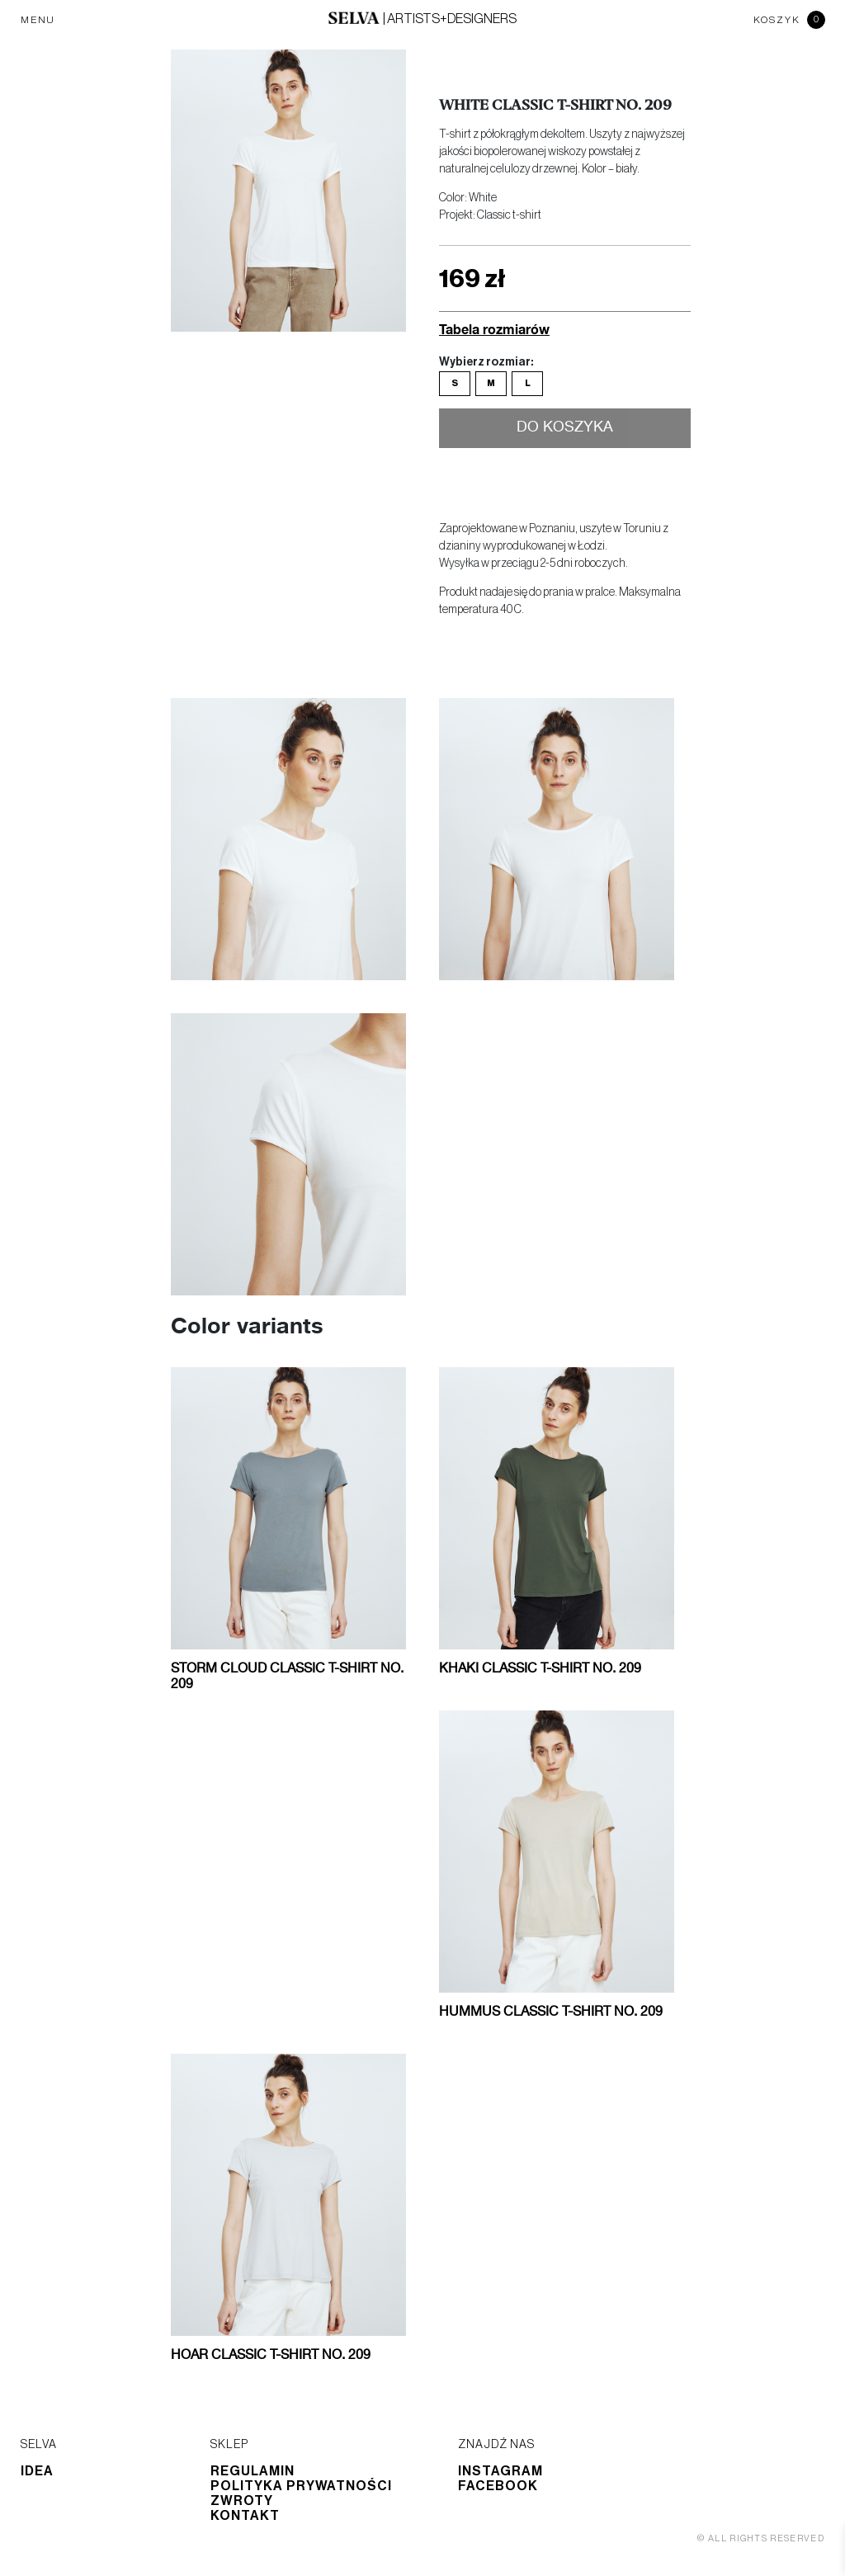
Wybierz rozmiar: (486, 362)
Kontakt (245, 2516)
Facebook (498, 2486)
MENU (38, 20)
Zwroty (241, 2501)
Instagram (500, 2471)
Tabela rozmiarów (494, 329)
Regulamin (252, 2471)
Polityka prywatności (301, 2486)
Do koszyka (565, 427)
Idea (37, 2471)
